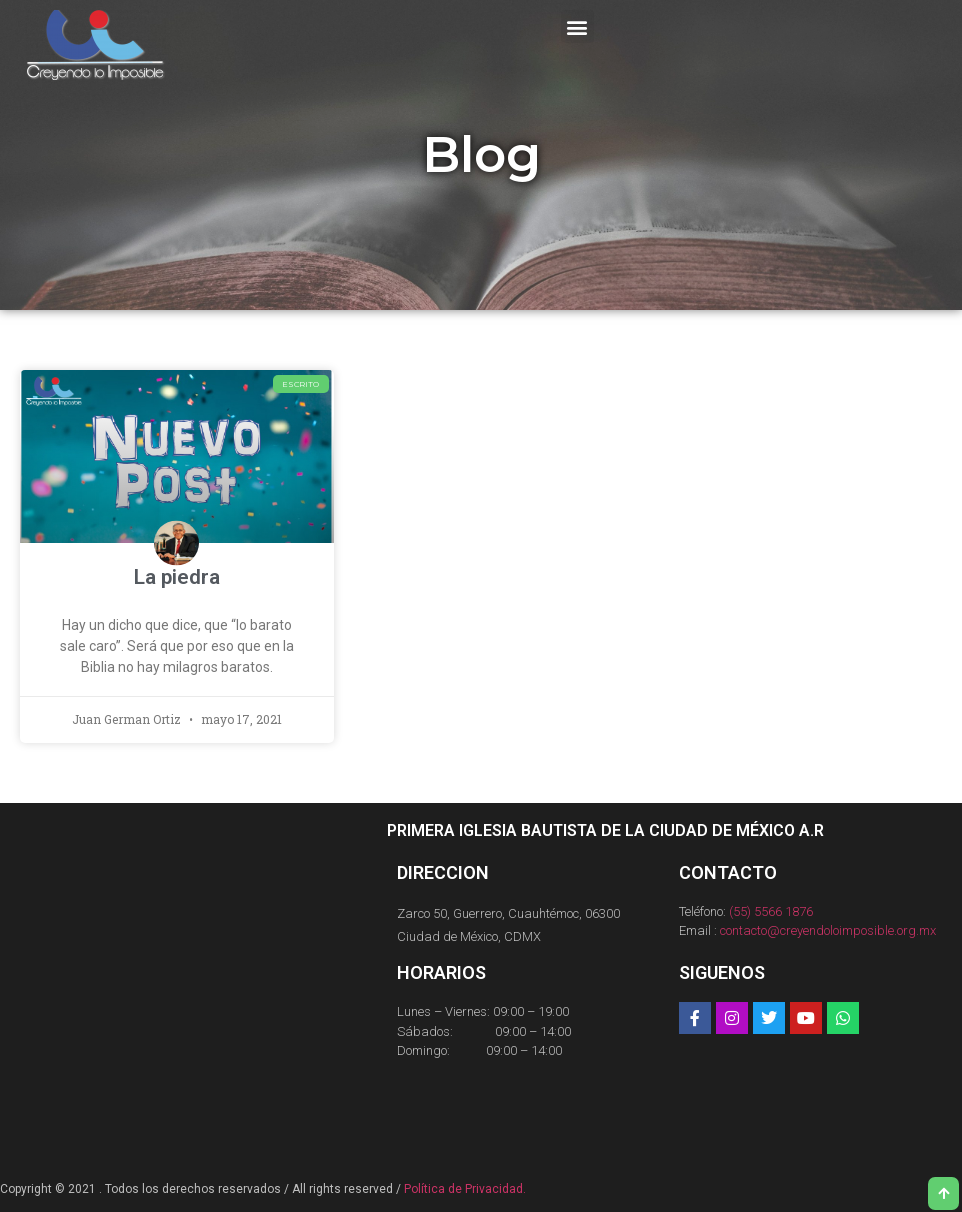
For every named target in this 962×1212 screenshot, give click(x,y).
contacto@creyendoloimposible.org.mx (828, 930)
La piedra (177, 577)
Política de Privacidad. (465, 1189)
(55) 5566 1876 (771, 911)
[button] (577, 26)
